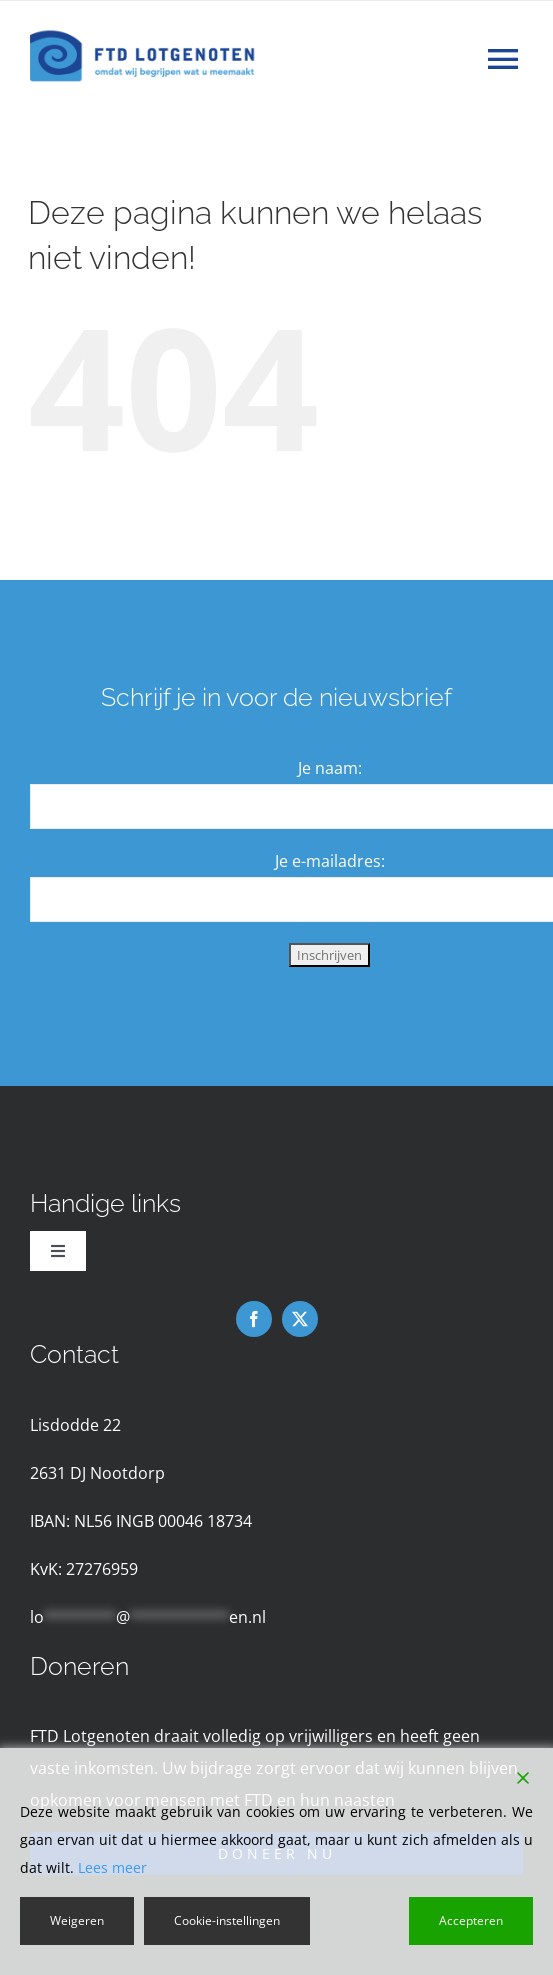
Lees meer (112, 1867)
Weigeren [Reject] (77, 1920)
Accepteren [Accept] (471, 1920)
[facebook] (254, 1319)
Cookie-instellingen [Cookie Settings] (227, 1920)
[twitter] (300, 1319)
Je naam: (330, 768)
